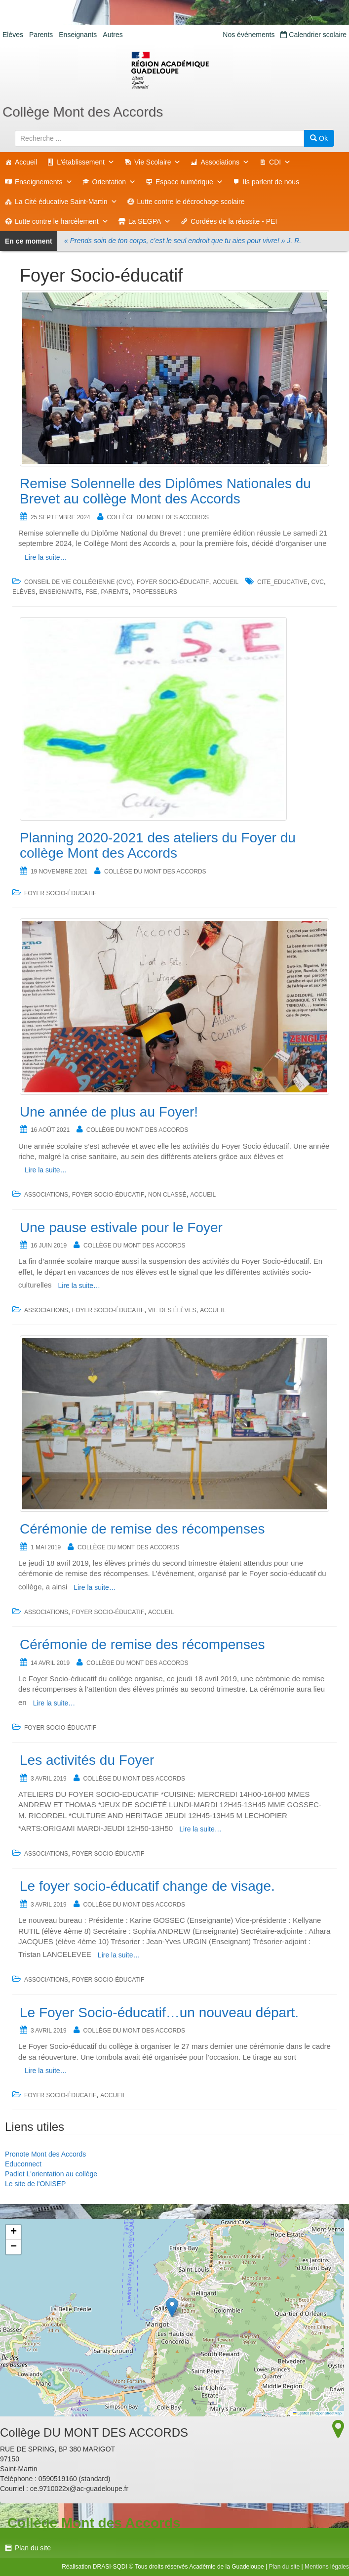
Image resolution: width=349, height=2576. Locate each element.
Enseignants (78, 35)
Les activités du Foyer (87, 1760)
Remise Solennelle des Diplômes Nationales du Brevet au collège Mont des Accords (165, 491)
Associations (224, 162)
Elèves (12, 35)
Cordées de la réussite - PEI (234, 221)
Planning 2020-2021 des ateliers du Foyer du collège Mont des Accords (158, 845)
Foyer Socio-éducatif (173, 582)
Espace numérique (189, 182)
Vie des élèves (172, 1310)
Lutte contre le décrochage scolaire (191, 202)
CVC (317, 582)
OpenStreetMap (328, 2413)
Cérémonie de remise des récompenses (142, 1529)
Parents (41, 35)
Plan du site (33, 2548)
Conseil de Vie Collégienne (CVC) (78, 582)
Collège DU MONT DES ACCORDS (157, 517)
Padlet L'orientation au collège (51, 2174)
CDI (280, 162)
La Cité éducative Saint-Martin (66, 201)
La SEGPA (149, 221)
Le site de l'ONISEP (35, 2184)
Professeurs (154, 591)
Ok (319, 138)
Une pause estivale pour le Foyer (121, 1227)
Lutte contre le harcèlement (62, 221)
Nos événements (248, 35)
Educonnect (23, 2164)
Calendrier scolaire (313, 35)
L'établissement (86, 162)
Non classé (167, 1194)
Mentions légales (327, 2566)
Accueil (26, 162)
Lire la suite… (46, 557)
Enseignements (44, 182)
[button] (172, 2307)
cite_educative (282, 582)
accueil (225, 582)
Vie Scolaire (157, 162)
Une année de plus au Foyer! (109, 1112)
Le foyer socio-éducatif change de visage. (147, 1886)
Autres (112, 35)
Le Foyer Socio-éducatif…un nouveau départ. (159, 2012)
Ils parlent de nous (271, 182)
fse (91, 591)
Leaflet (301, 2413)
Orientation (114, 182)
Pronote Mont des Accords (45, 2154)
